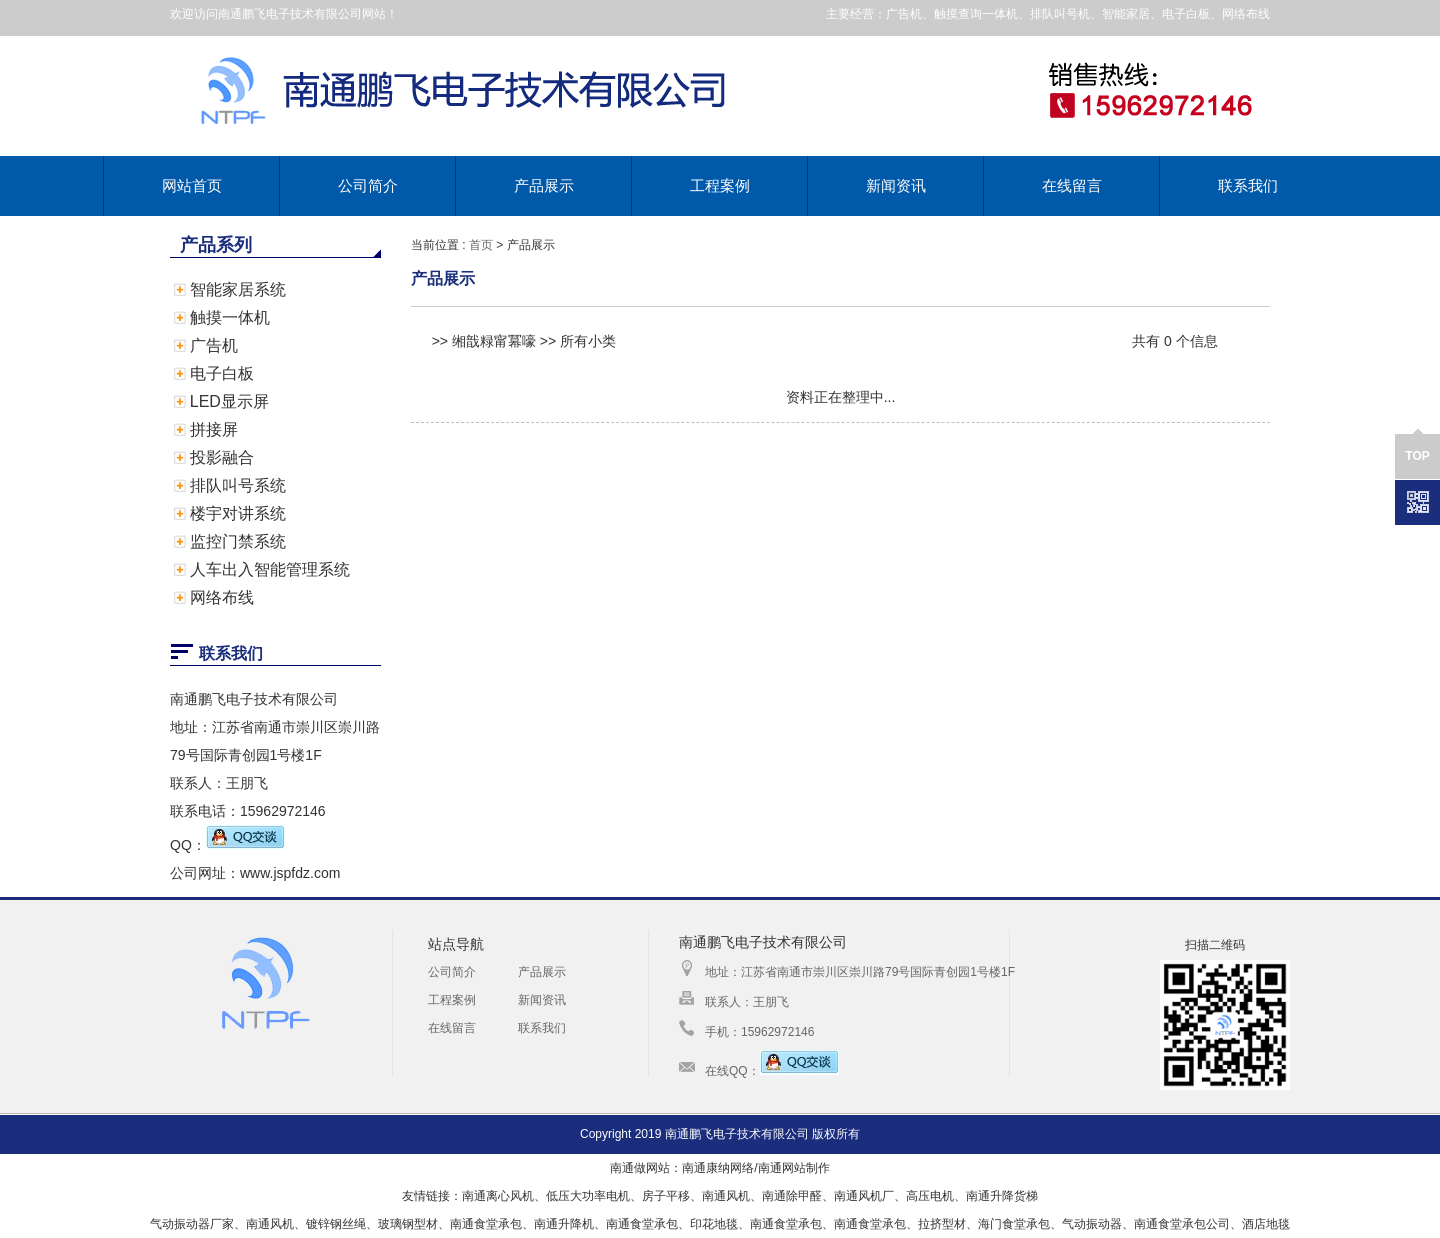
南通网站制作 (794, 1168)
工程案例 (720, 185)
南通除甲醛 (792, 1196)
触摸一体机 (230, 317)
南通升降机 (564, 1224)
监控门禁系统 (238, 541)
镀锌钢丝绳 (336, 1224)
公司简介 (368, 185)
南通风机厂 (864, 1196)
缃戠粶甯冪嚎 (494, 341)
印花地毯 (714, 1224)
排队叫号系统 (238, 485)
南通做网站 (640, 1168)
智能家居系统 (238, 289)
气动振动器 (1092, 1224)
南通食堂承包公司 (1182, 1224)
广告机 (214, 345)
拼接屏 (214, 429)
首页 (481, 245)
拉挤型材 (942, 1224)
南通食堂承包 (486, 1224)
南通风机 (726, 1196)
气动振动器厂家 (192, 1224)
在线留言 (1072, 185)
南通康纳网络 (718, 1168)
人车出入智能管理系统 (270, 569)
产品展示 (544, 185)
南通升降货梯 (1002, 1196)
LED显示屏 (229, 401)
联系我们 (1248, 185)
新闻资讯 (896, 185)
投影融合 (222, 457)
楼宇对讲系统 (238, 513)
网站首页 (192, 185)
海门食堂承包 (1014, 1224)
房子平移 (666, 1196)
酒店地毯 (1266, 1224)
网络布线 (222, 597)
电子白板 (222, 373)
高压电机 (930, 1196)
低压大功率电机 (588, 1196)
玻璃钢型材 (408, 1224)
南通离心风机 (498, 1196)
